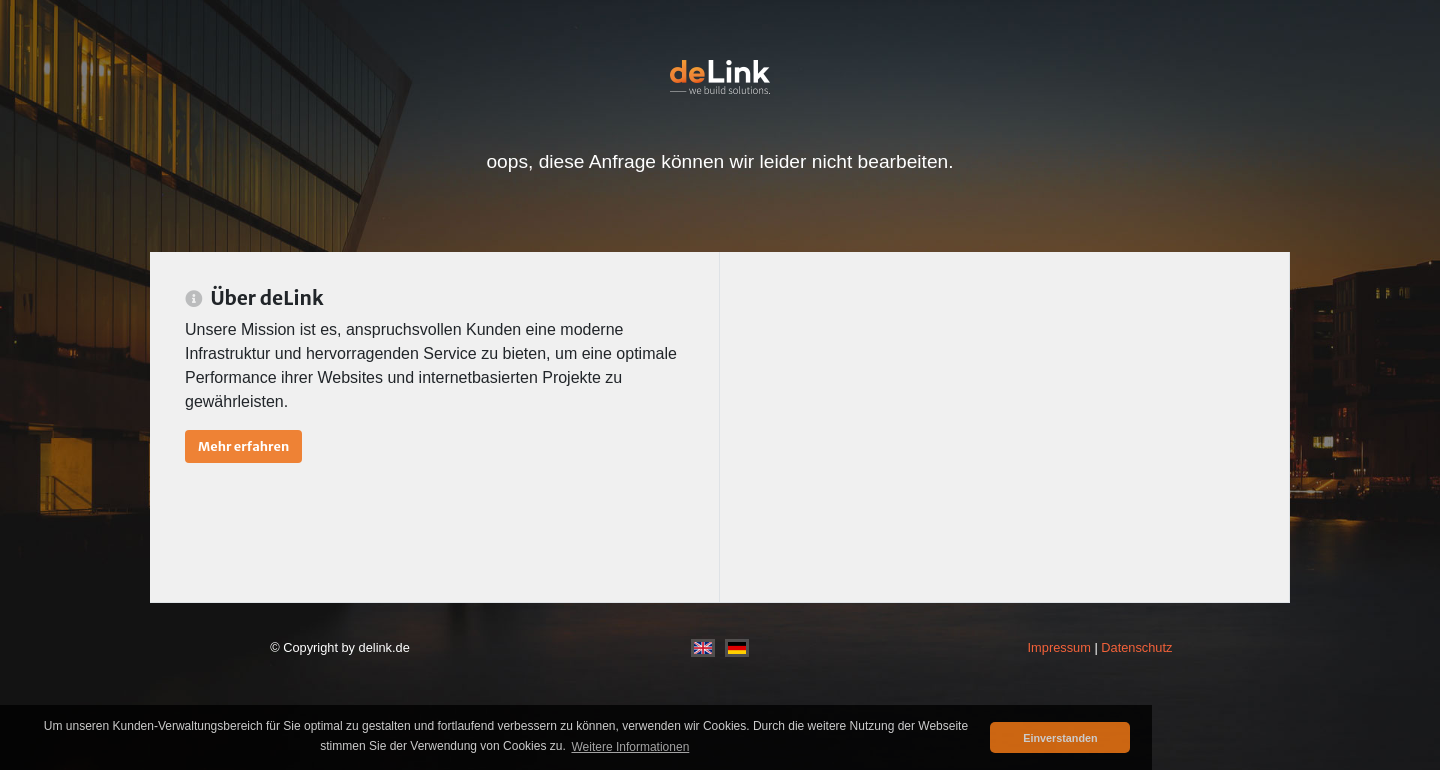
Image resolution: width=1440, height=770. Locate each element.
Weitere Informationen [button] (630, 747)
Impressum (1059, 647)
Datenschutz (1136, 647)
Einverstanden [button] (1060, 738)
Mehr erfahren (243, 446)
